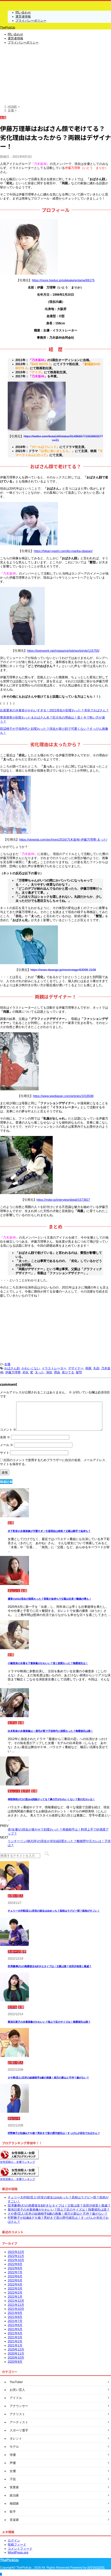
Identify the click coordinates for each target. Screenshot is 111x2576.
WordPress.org (18, 2552)
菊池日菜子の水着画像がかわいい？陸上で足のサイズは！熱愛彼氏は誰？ (49, 2021)
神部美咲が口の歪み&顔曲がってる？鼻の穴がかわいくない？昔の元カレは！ (51, 1799)
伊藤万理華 (13, 1372)
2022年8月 (15, 2268)
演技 (49, 1372)
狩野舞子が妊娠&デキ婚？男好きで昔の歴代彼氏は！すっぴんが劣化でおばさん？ (54, 2133)
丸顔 (96, 1368)
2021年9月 (15, 2313)
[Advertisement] (55, 75)
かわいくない (30, 1368)
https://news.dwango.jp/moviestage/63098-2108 (63, 969)
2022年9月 (15, 2264)
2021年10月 (16, 2308)
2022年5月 (15, 2280)
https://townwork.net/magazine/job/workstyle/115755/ (63, 650)
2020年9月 (15, 2361)
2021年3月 (15, 2337)
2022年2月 (15, 2292)
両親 (88, 1368)
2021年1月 (15, 2345)
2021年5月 (15, 2329)
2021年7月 (15, 2321)
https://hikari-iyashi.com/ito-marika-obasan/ (63, 551)
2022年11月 (16, 2256)
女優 (7, 1364)
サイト (4, 1452)
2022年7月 (15, 2272)
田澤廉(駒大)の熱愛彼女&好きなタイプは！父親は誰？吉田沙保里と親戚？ (50, 1966)
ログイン (14, 2540)
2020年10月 (16, 2357)
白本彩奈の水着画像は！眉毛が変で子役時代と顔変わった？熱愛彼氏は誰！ (50, 1731)
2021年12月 (16, 2300)
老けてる (68, 1372)
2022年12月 (16, 2252)
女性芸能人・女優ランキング (17, 2161)
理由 (57, 1372)
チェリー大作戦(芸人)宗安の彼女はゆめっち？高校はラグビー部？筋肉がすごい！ (54, 1910)
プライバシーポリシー (23, 42)
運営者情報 (15, 38)
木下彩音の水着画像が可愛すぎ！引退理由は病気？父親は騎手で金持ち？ (49, 1531)
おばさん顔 (12, 1368)
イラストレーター (54, 1368)
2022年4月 (15, 2284)
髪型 (79, 1372)
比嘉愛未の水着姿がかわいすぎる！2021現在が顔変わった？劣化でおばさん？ (54, 710)
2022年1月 (15, 2296)
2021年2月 (15, 2341)
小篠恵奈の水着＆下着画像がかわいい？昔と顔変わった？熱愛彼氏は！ (48, 1663)
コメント (8, 1429)
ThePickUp (7, 27)
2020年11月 (16, 2353)
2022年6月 (15, 2276)
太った (39, 1372)
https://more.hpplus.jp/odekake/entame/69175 (63, 280)
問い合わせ (15, 34)
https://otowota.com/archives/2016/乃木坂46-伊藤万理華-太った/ (63, 839)
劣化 (25, 1372)
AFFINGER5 (96, 2567)
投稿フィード (17, 2544)
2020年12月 (16, 2349)
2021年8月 (15, 2317)
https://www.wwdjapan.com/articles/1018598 (63, 1096)
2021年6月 (15, 2325)
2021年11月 (16, 2304)
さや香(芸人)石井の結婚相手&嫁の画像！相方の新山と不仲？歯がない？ (48, 2077)
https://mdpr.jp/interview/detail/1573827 (63, 1199)
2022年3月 (15, 2288)
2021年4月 (15, 2333)
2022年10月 (16, 2260)
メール (6, 1445)
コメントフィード (20, 2548)
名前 (5, 1437)
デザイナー (76, 1368)
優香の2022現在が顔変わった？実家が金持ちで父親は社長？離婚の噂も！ (49, 1598)
